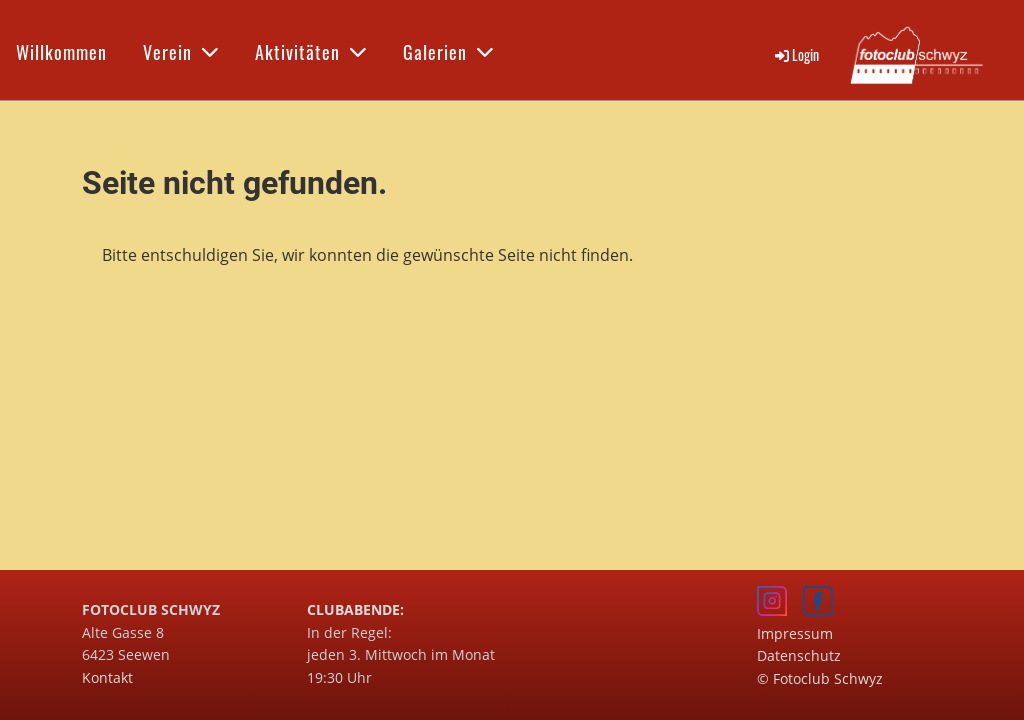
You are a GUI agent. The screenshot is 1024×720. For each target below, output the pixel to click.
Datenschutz (799, 655)
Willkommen (61, 52)
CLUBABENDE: (355, 609)
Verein (181, 52)
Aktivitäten (311, 52)
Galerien (448, 52)
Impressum (795, 633)
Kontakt (107, 677)
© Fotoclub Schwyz (820, 678)
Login (795, 54)
